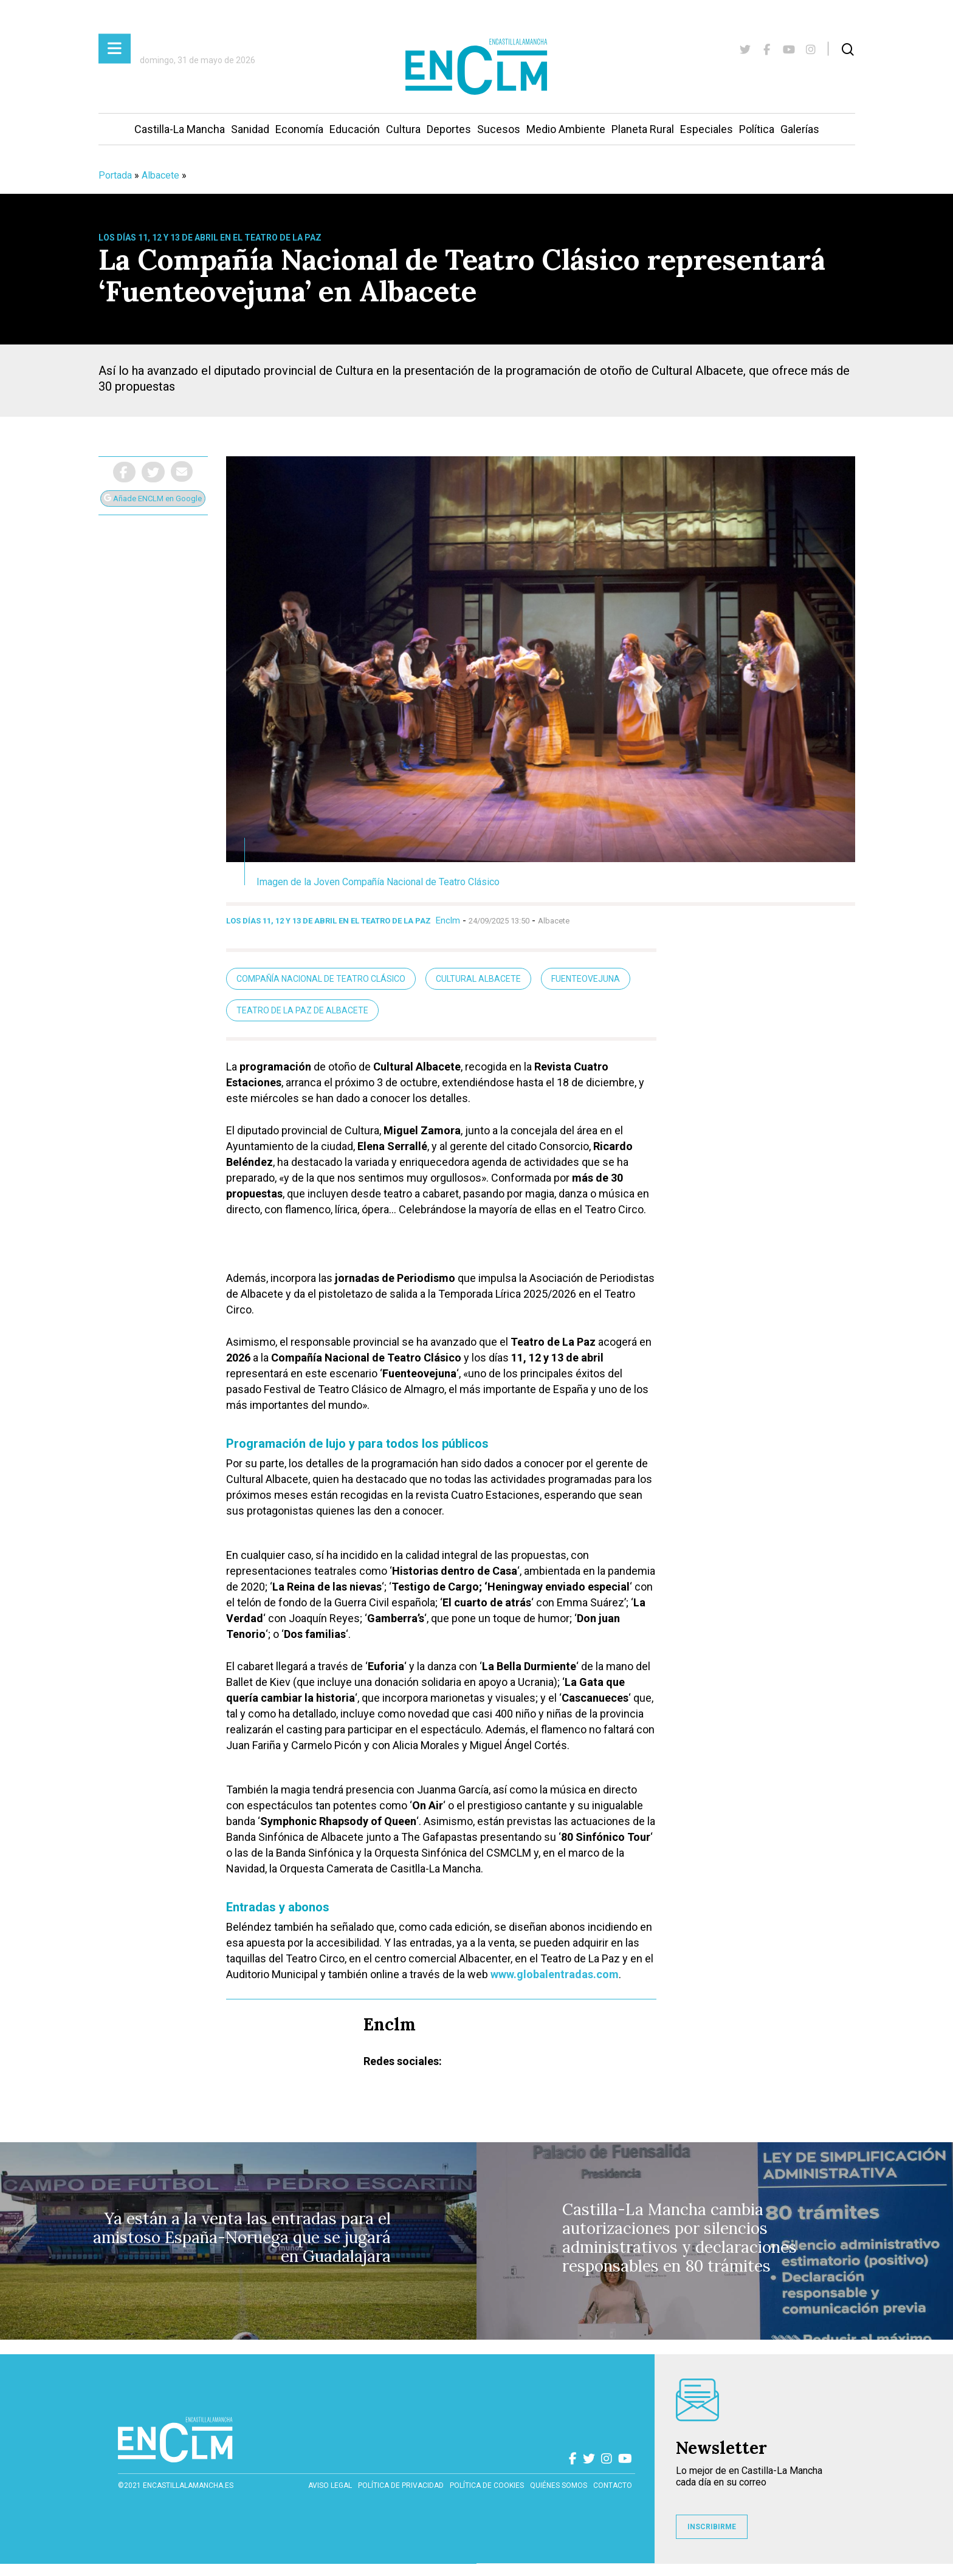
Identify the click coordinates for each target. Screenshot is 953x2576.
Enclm (448, 920)
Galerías (799, 129)
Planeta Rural (642, 129)
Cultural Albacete (478, 979)
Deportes (449, 129)
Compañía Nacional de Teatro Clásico (320, 979)
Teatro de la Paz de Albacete (302, 1010)
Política (756, 129)
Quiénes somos (558, 2485)
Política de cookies (487, 2485)
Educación (354, 129)
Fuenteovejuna (585, 979)
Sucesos (498, 129)
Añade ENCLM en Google (153, 498)
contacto (612, 2485)
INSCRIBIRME (711, 2527)
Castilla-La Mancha (179, 129)
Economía (299, 129)
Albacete (160, 175)
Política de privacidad (401, 2485)
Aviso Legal (330, 2485)
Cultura (403, 129)
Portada (115, 175)
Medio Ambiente (565, 129)
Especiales (706, 129)
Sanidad (250, 129)
